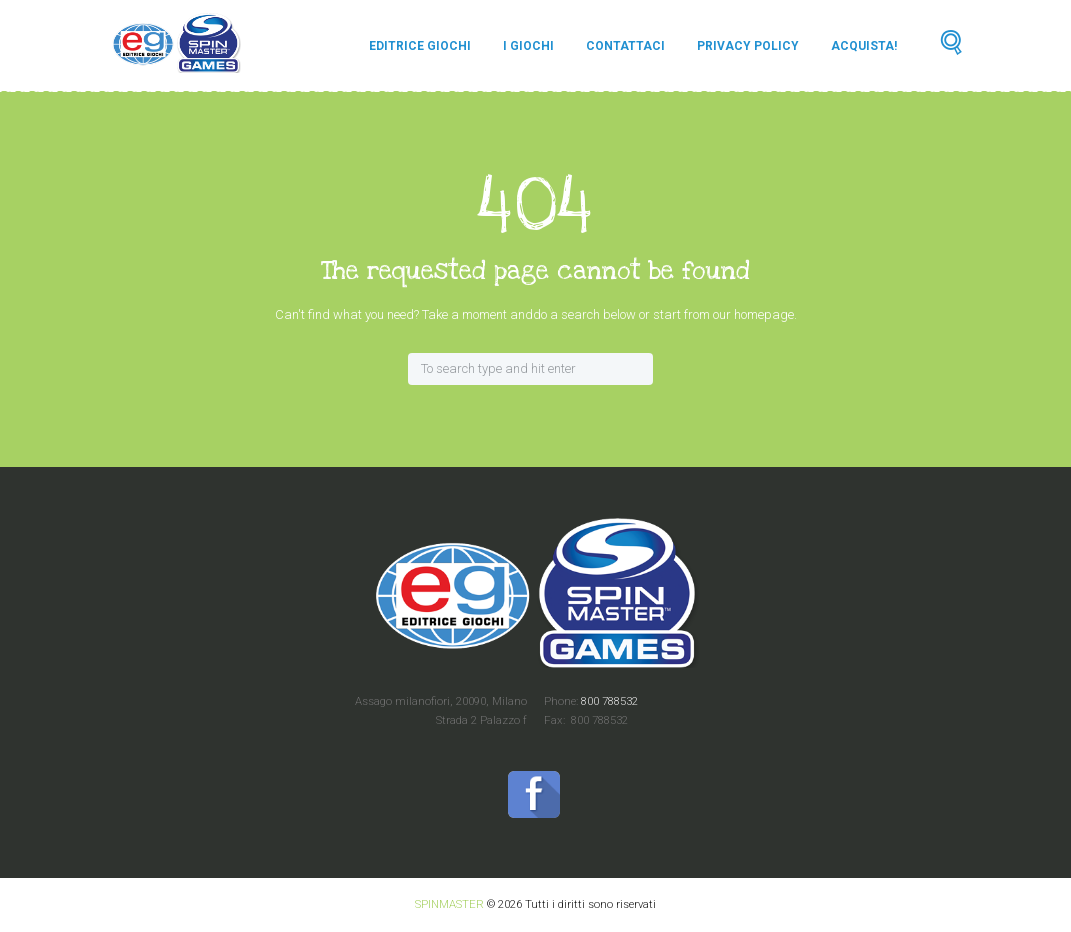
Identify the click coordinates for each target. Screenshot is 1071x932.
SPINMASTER (449, 904)
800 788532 (608, 701)
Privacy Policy (748, 46)
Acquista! (864, 46)
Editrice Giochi (420, 46)
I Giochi (528, 46)
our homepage (753, 314)
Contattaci (625, 46)
